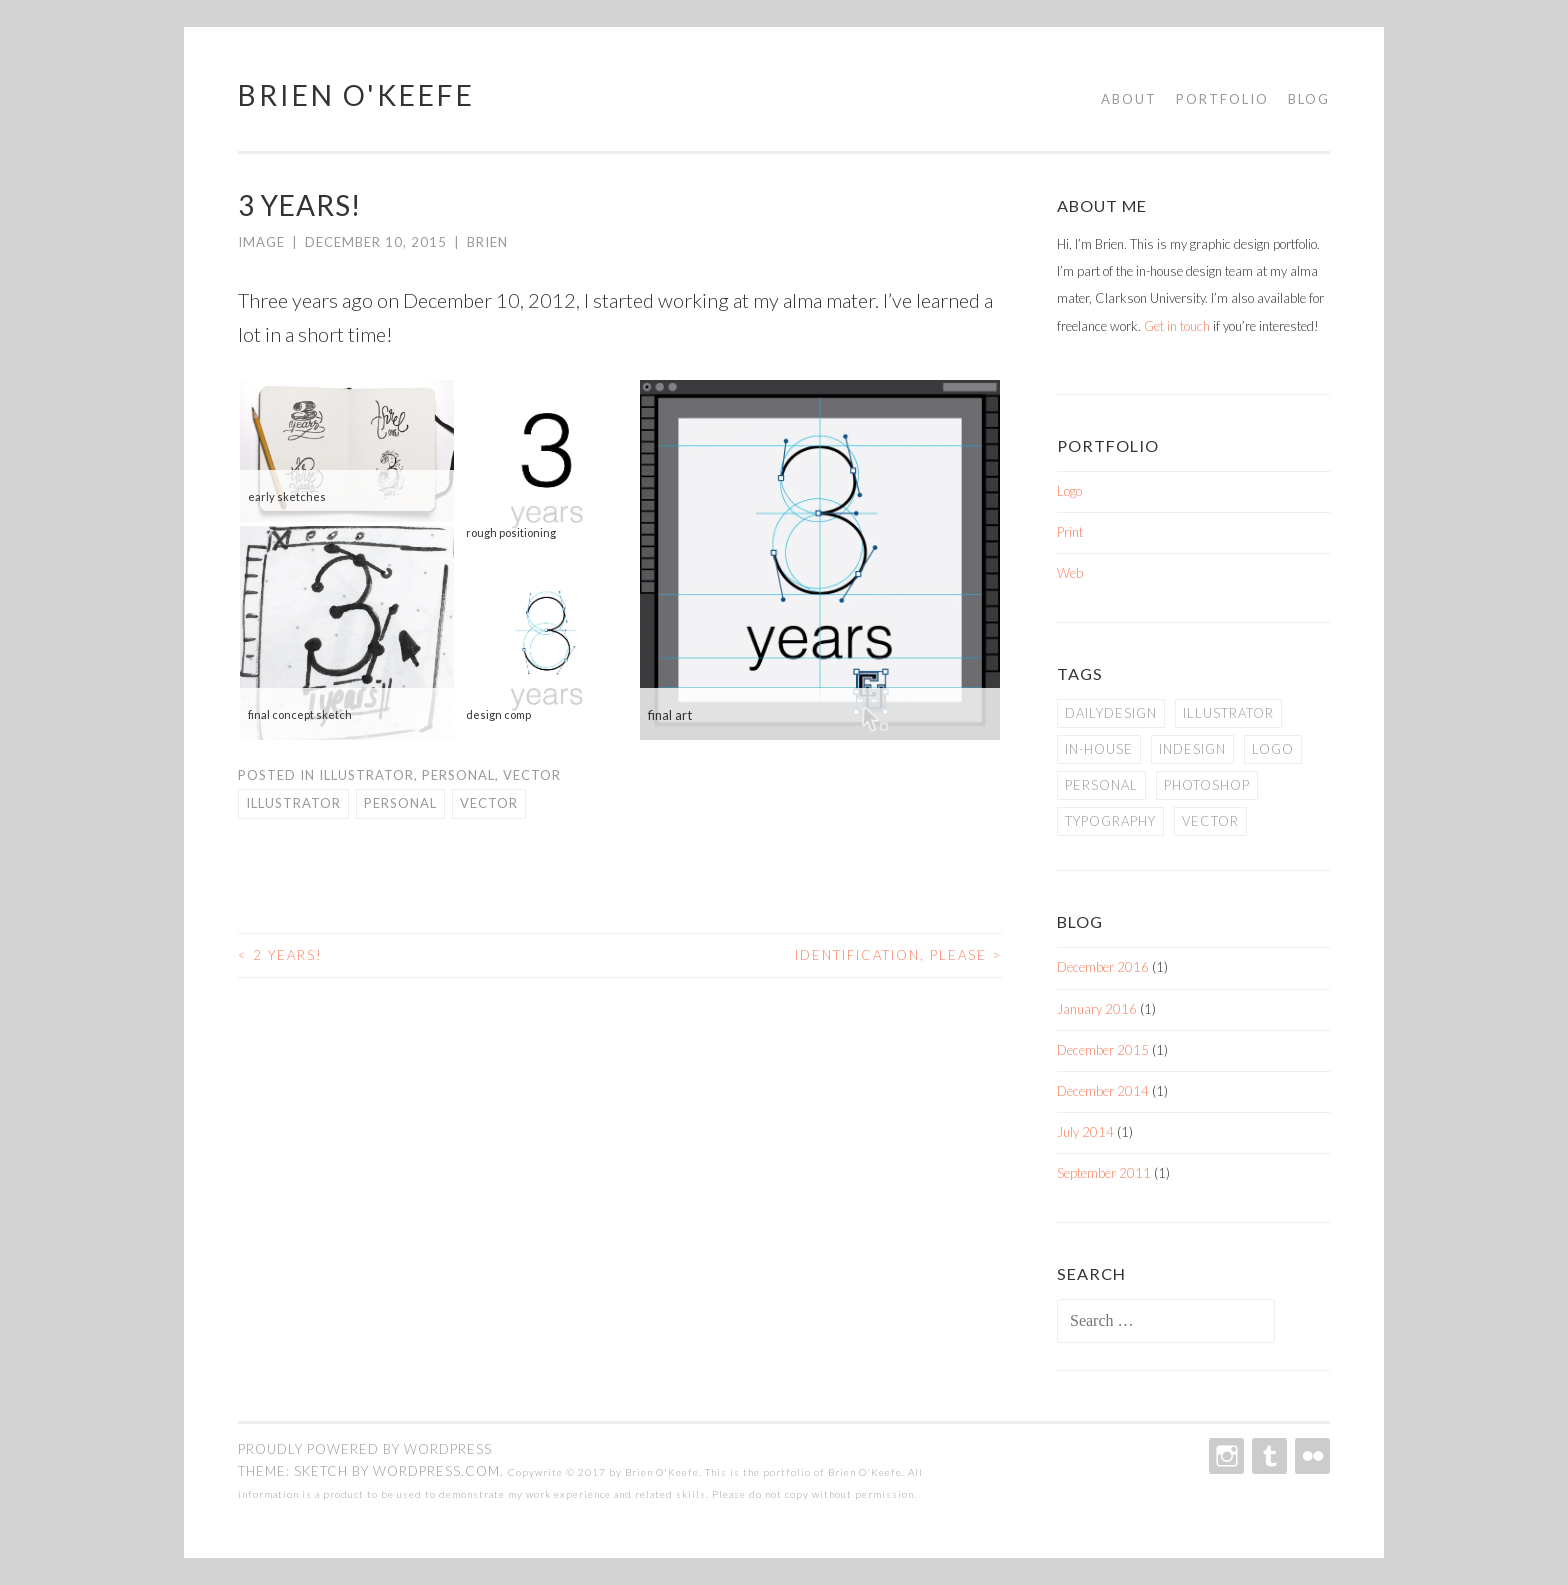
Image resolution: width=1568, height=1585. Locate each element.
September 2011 (1104, 1173)
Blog (1309, 99)
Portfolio (1222, 99)
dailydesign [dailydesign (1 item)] (1111, 713)
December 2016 (1103, 967)
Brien (487, 242)
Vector (532, 775)
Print (1070, 532)
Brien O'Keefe (356, 95)
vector (489, 803)
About (1129, 99)
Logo (1069, 491)
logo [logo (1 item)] (1273, 749)
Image (261, 242)
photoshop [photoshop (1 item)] (1207, 785)
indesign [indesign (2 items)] (1192, 749)
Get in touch (1177, 326)
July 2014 (1085, 1132)
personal (400, 803)
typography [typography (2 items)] (1110, 821)
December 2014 (1103, 1091)
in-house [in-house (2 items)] (1099, 749)
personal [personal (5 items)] (1101, 785)
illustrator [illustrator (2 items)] (1228, 713)
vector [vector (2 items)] (1210, 821)
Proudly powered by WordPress (365, 1449)
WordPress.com (436, 1471)
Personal (458, 775)
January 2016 (1097, 1009)
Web (1070, 573)
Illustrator (366, 775)
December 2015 (1103, 1050)
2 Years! (280, 955)
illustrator (293, 803)
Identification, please (898, 955)
